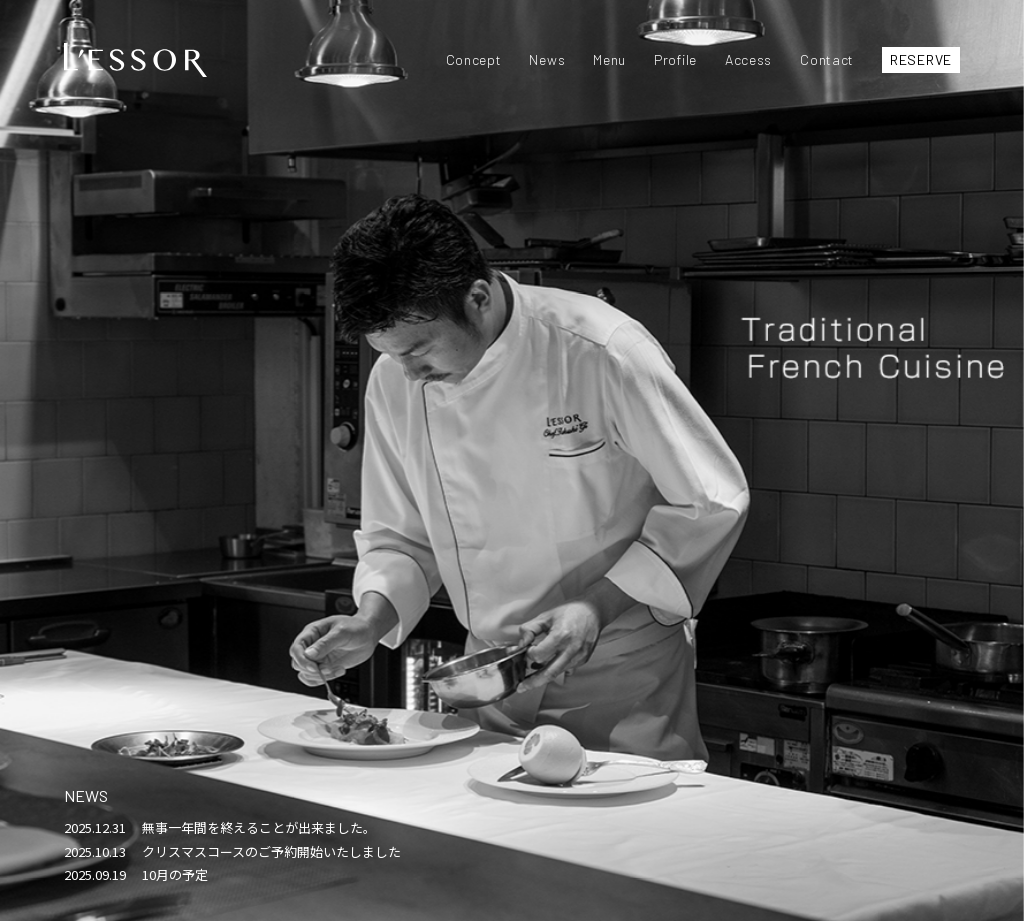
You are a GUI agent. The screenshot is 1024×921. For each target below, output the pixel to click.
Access (748, 59)
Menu (609, 59)
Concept (474, 59)
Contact (827, 59)
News (547, 59)
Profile (675, 59)
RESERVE (921, 59)
